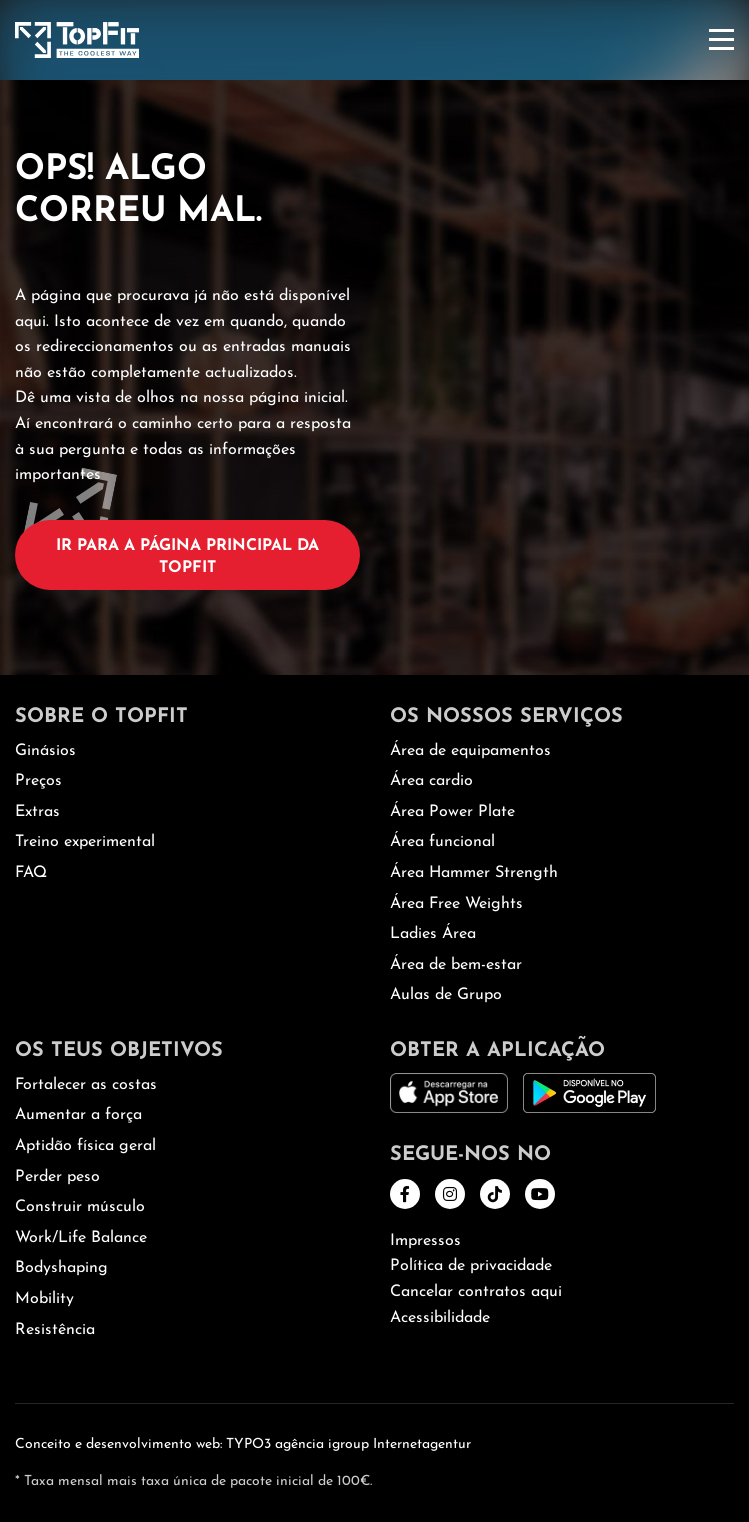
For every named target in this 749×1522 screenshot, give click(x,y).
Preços (38, 781)
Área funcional (442, 842)
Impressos (425, 1241)
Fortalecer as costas (86, 1085)
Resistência (55, 1330)
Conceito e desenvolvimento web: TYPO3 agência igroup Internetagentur (243, 1444)
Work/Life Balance (81, 1238)
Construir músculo (80, 1207)
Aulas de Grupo (446, 995)
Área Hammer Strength (474, 873)
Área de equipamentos (470, 751)
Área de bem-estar (456, 965)
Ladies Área (433, 934)
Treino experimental (85, 842)
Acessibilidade (440, 1318)
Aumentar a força (78, 1115)
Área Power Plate (452, 812)
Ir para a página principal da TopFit (187, 557)
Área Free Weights (456, 904)
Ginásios (45, 751)
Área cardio (431, 781)
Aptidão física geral (85, 1146)
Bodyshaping (61, 1268)
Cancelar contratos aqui (476, 1292)
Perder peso (57, 1177)
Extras (37, 812)
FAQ (31, 873)
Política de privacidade (471, 1266)
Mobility (44, 1299)
